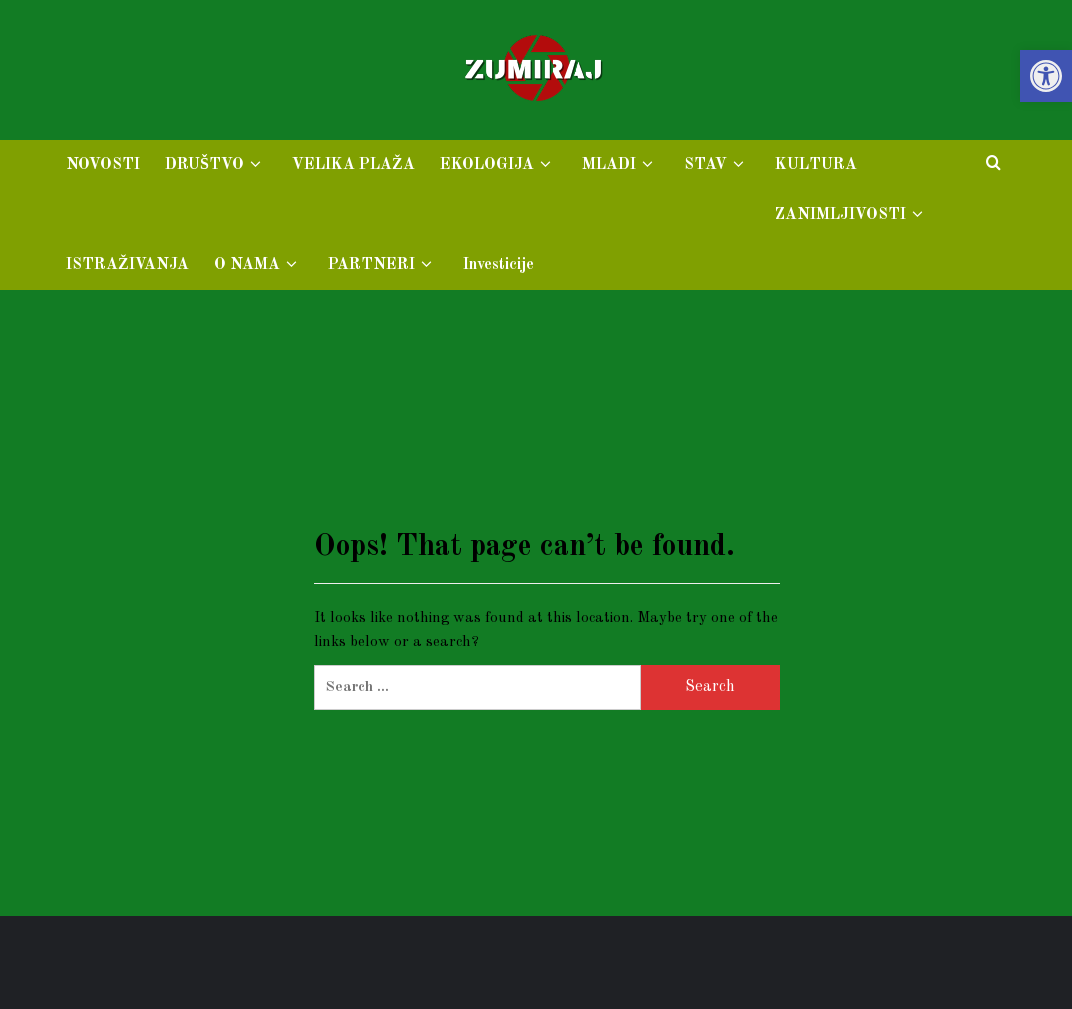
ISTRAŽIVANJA (127, 265)
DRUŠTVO (216, 165)
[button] (1046, 76)
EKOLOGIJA (498, 165)
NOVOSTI (103, 165)
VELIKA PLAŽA (353, 165)
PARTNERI (383, 265)
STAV (717, 165)
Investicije (498, 265)
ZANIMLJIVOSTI (852, 215)
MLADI (620, 165)
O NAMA (258, 265)
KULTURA (816, 165)
